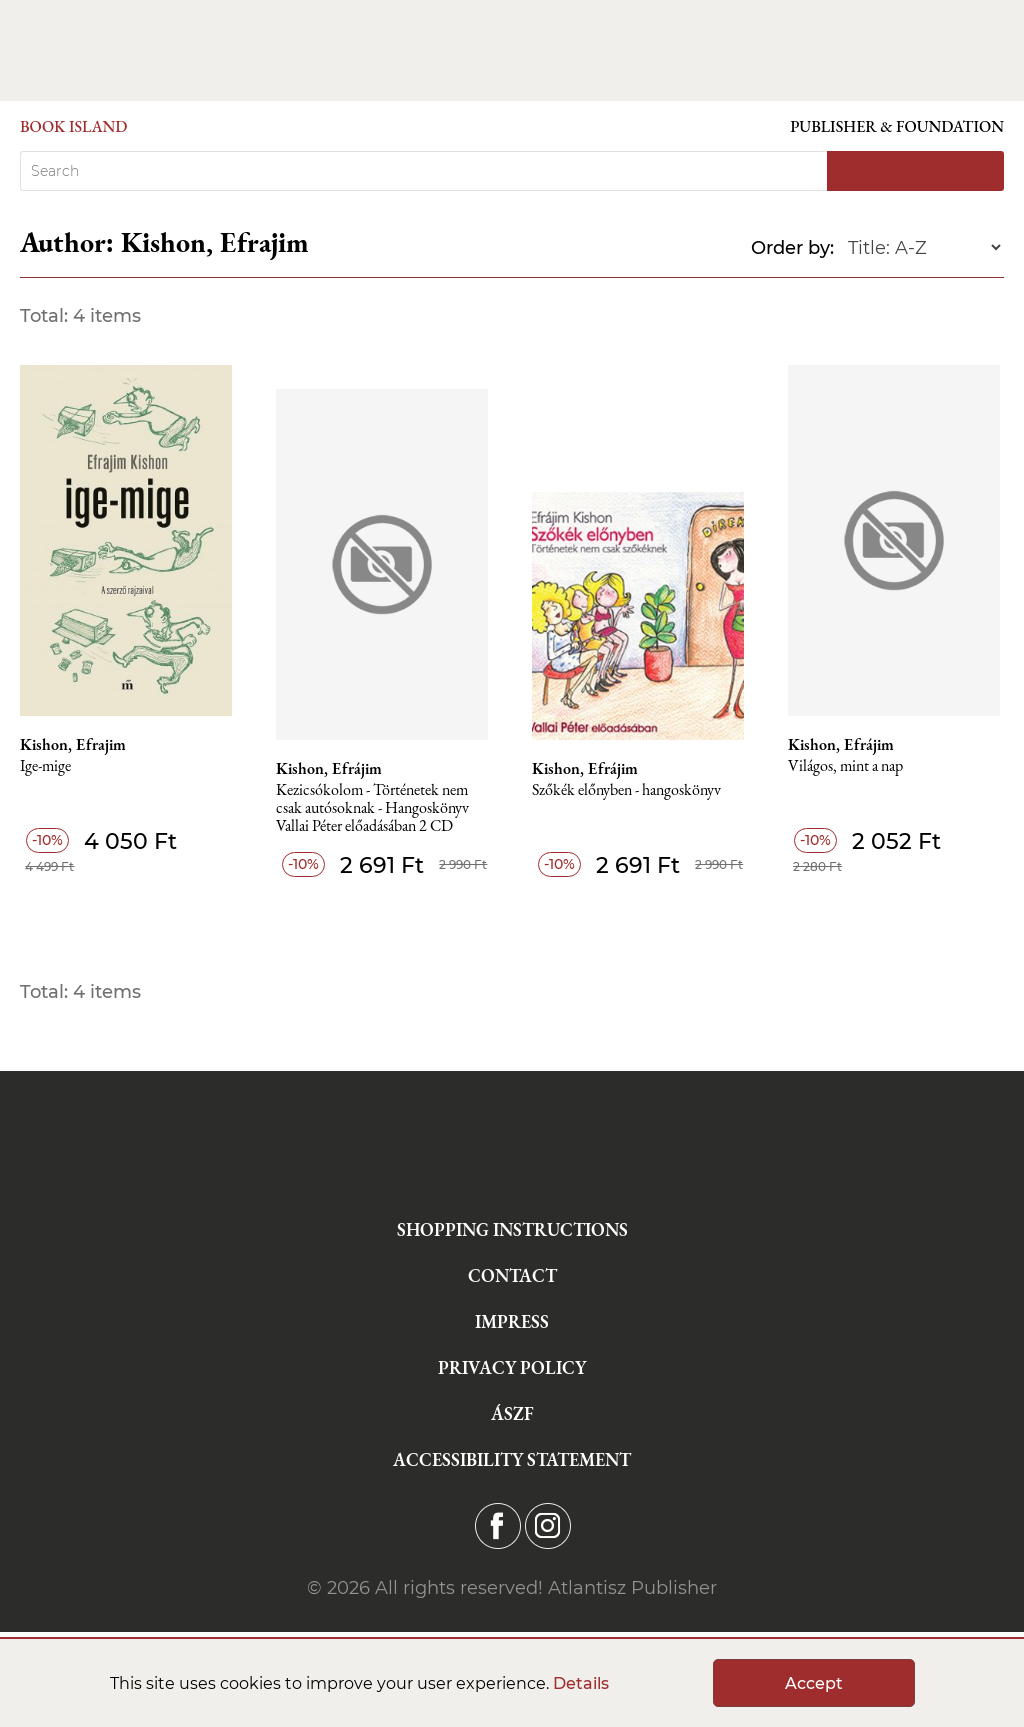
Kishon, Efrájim (329, 769)
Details (581, 1683)
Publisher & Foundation (897, 126)
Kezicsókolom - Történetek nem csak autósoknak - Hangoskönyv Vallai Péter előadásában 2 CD (372, 808)
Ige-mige (45, 766)
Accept (814, 1683)
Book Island (73, 126)
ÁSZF (512, 1413)
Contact (512, 1275)
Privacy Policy (512, 1367)
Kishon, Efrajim (73, 745)
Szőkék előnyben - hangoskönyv (626, 790)
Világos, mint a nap (845, 766)
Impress (512, 1321)
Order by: (792, 248)
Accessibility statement (512, 1459)
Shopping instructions (512, 1229)
